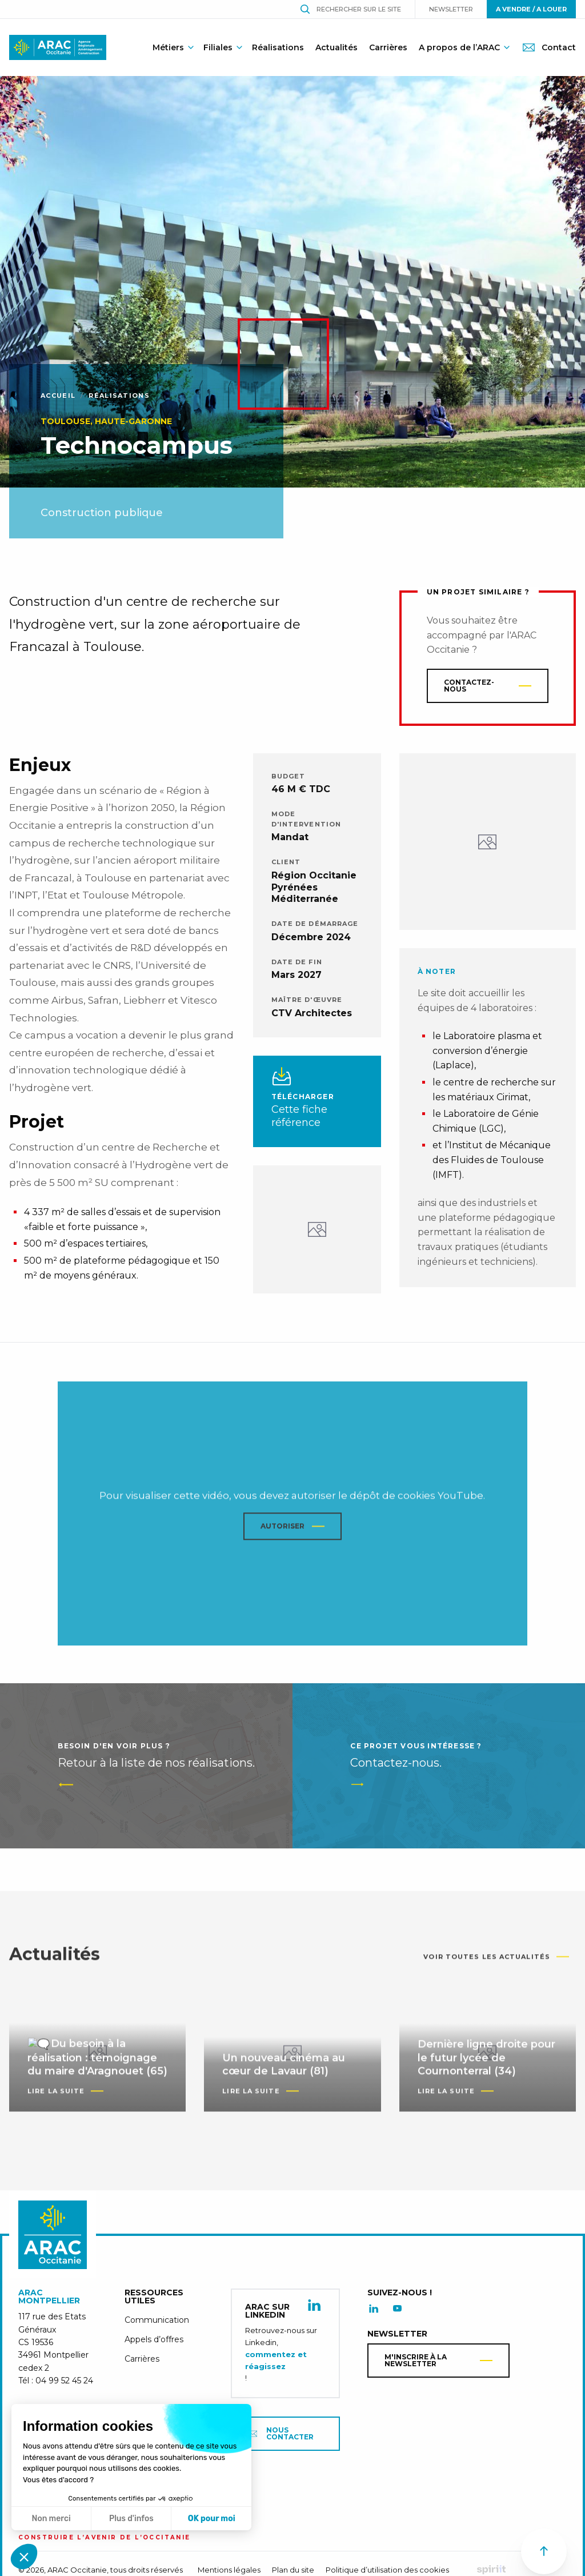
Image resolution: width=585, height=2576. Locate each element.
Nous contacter (281, 2439)
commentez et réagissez (276, 2366)
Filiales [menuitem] (218, 47)
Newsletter (451, 9)
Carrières (142, 2364)
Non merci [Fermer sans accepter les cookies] (50, 2518)
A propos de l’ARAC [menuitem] (459, 47)
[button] (24, 2556)
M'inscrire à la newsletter (415, 2366)
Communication (157, 2326)
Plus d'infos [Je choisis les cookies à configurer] (131, 2518)
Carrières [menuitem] (388, 47)
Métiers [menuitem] (168, 47)
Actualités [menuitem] (336, 47)
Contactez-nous (469, 685)
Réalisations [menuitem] (278, 47)
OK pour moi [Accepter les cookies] (211, 2518)
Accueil (58, 396)
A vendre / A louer (531, 9)
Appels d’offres (154, 2345)
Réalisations (119, 396)
